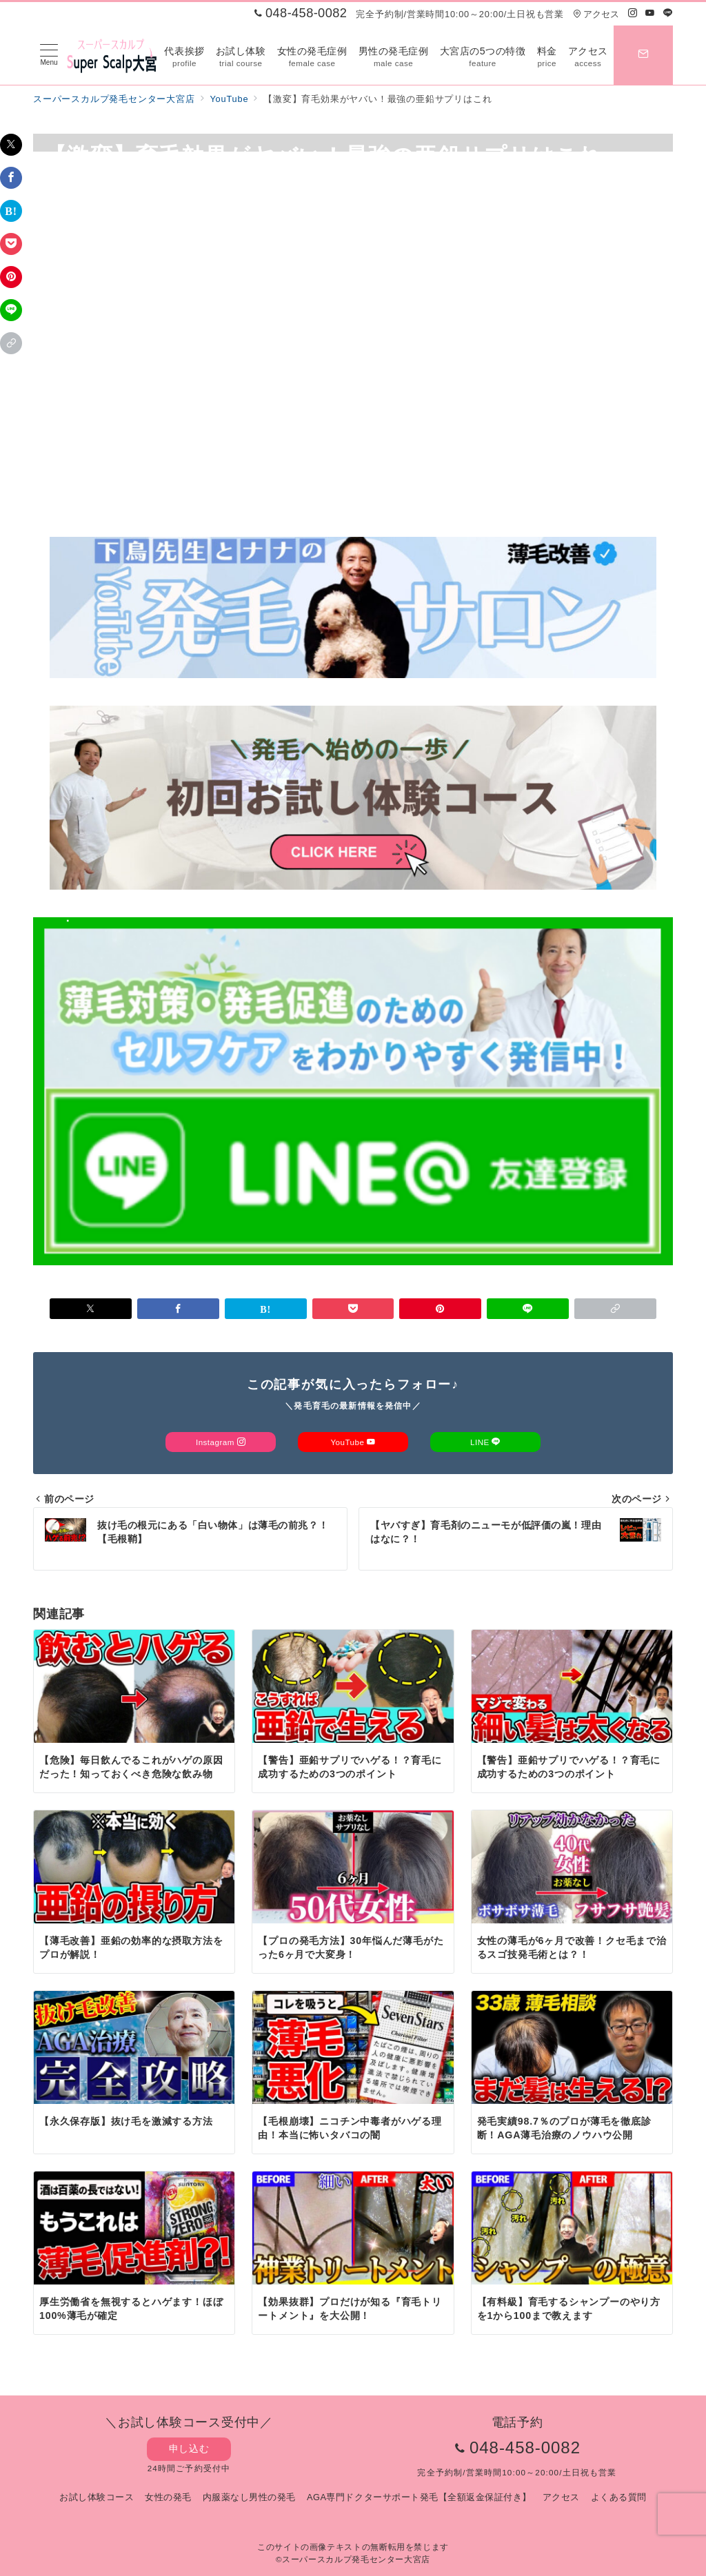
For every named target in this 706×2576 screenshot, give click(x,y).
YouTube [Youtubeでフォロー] (352, 1442)
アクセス (596, 14)
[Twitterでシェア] (11, 145)
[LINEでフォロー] (668, 13)
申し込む (189, 2448)
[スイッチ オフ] (643, 55)
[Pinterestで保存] (11, 277)
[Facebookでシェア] (11, 178)
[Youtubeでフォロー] (650, 13)
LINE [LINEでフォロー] (485, 1442)
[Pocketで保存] (11, 244)
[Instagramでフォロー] (633, 13)
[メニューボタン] (49, 55)
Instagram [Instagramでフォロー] (220, 1442)
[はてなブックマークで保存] (11, 211)
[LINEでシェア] (11, 310)
